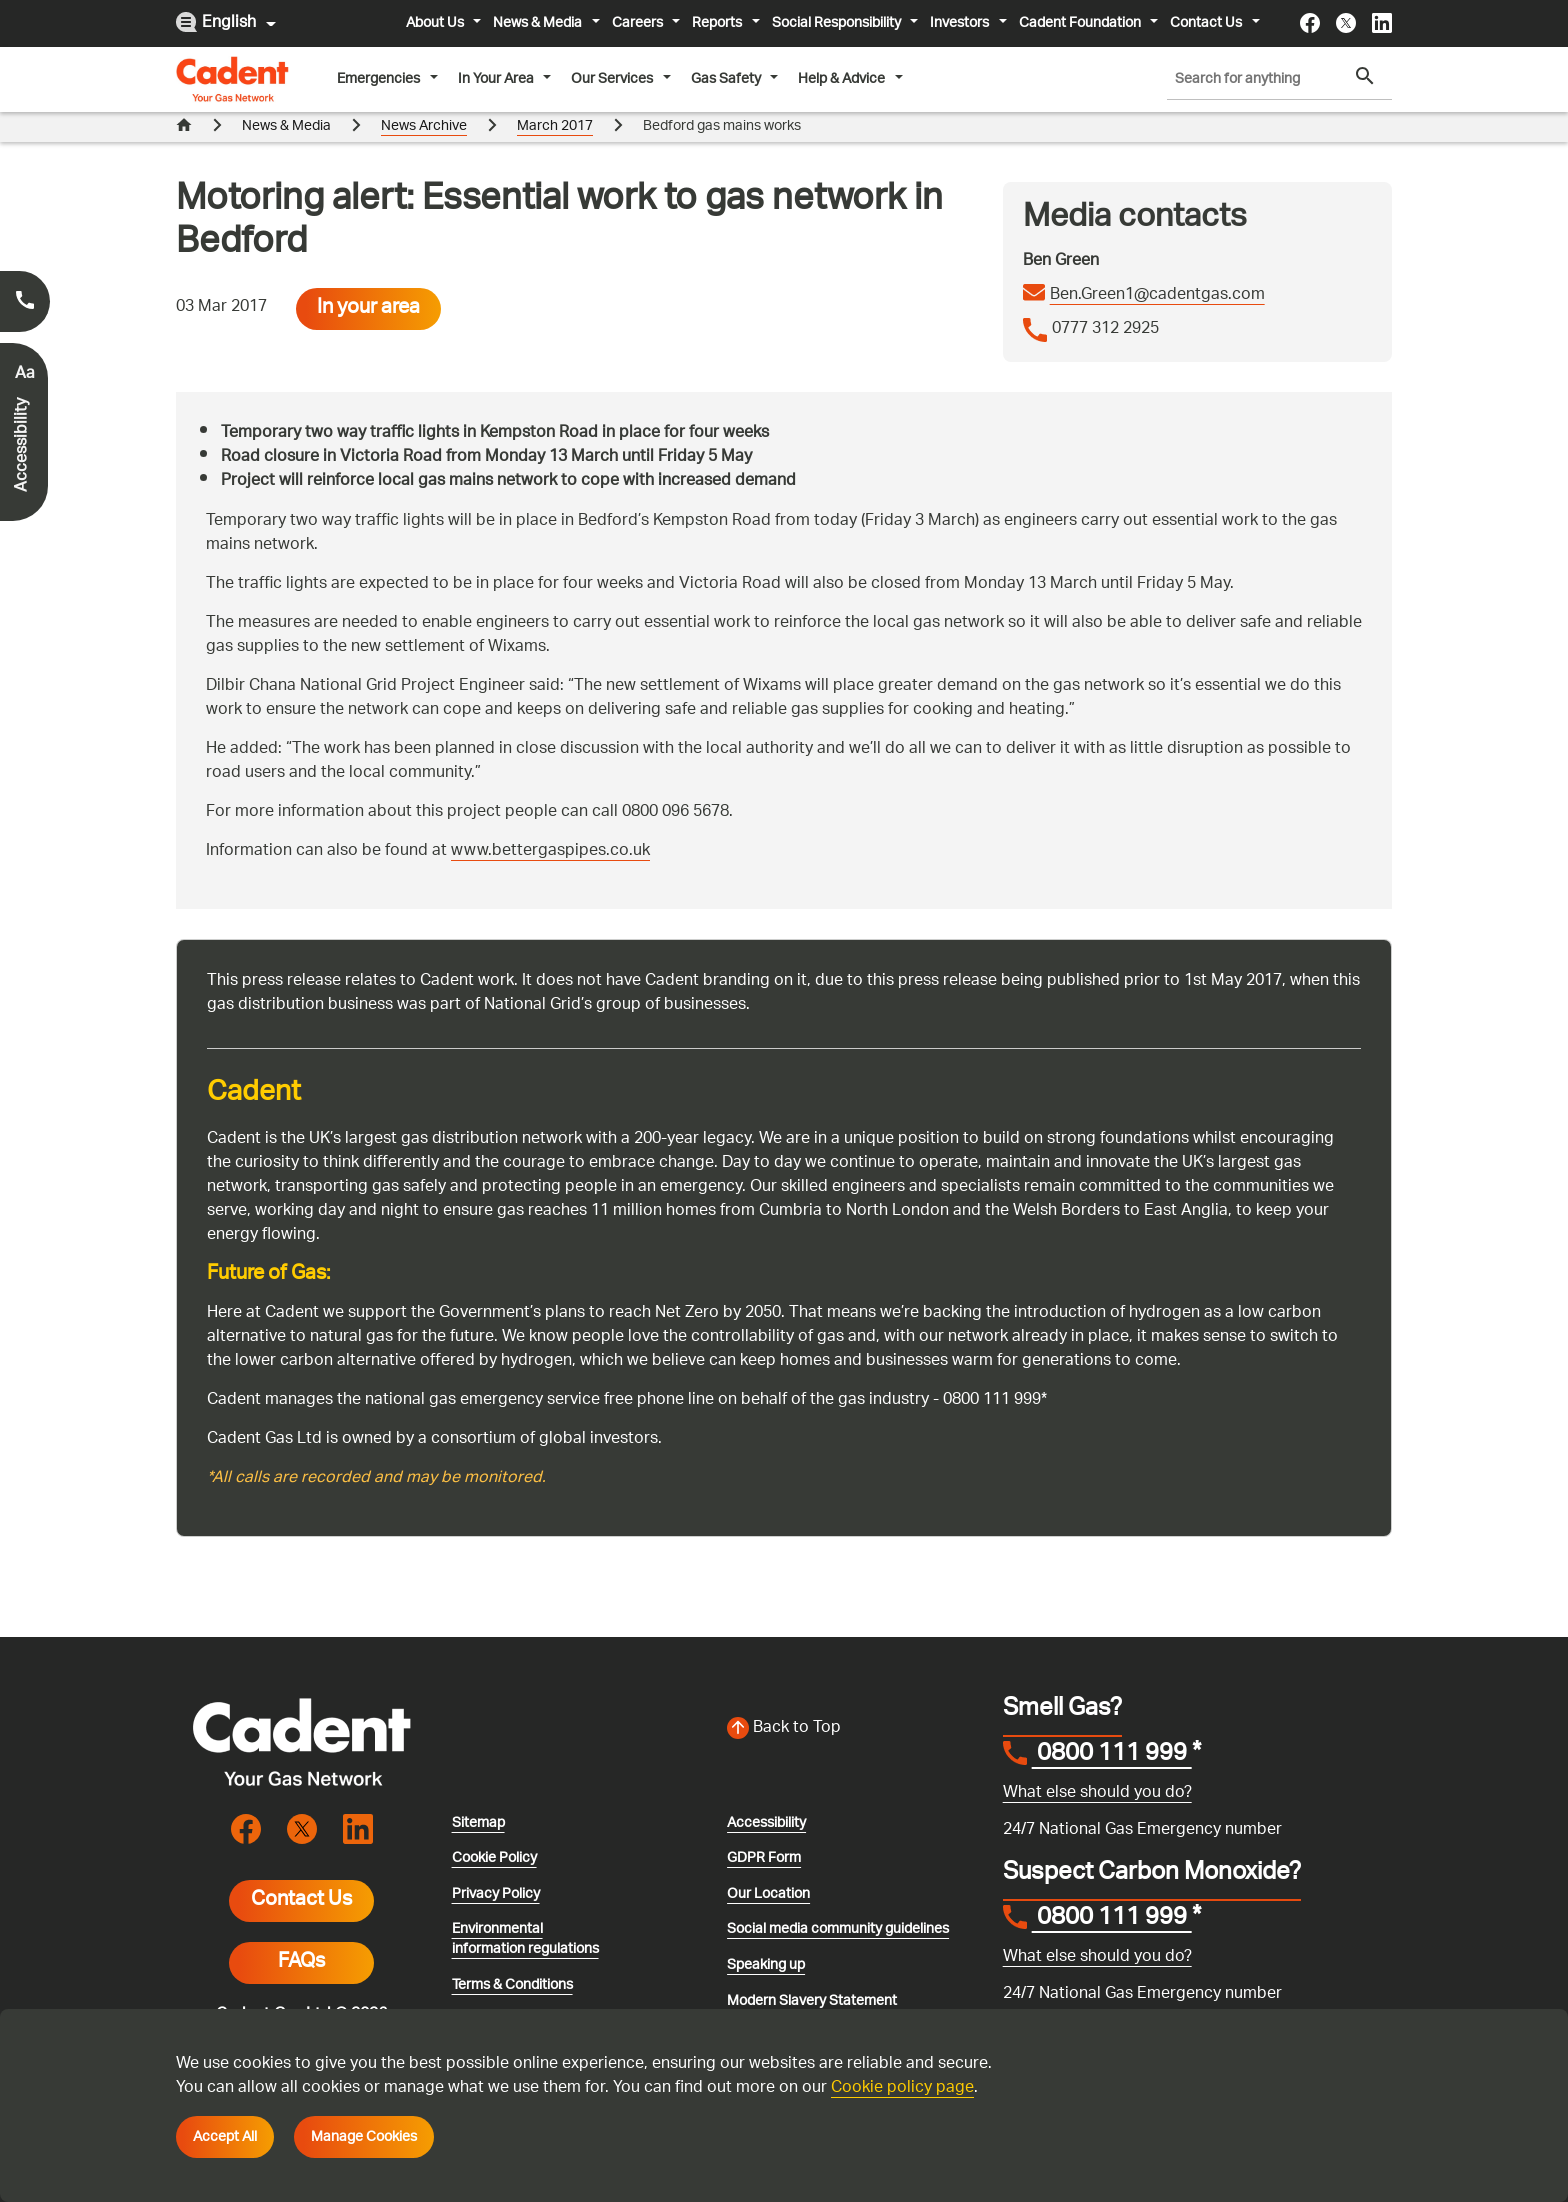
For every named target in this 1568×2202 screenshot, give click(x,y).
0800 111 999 (1112, 1726)
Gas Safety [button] (727, 79)
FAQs (301, 1933)
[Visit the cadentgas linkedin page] (1382, 23)
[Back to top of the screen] (853, 1699)
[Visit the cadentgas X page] (1346, 23)
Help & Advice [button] (843, 79)
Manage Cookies (364, 2137)
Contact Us (301, 1871)
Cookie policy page (902, 2088)
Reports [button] (718, 23)
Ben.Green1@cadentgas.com (1157, 266)
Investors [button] (961, 23)
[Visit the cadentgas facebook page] (1310, 23)
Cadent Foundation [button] (1081, 23)
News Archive (424, 126)
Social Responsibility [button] (838, 23)
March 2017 (555, 126)
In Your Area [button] (497, 79)
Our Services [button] (613, 79)
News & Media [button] (539, 23)
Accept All (225, 2137)
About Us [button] (436, 23)
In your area (368, 279)
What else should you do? (1097, 1764)
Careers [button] (639, 23)
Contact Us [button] (1207, 23)
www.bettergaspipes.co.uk (550, 821)
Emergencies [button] (380, 79)
